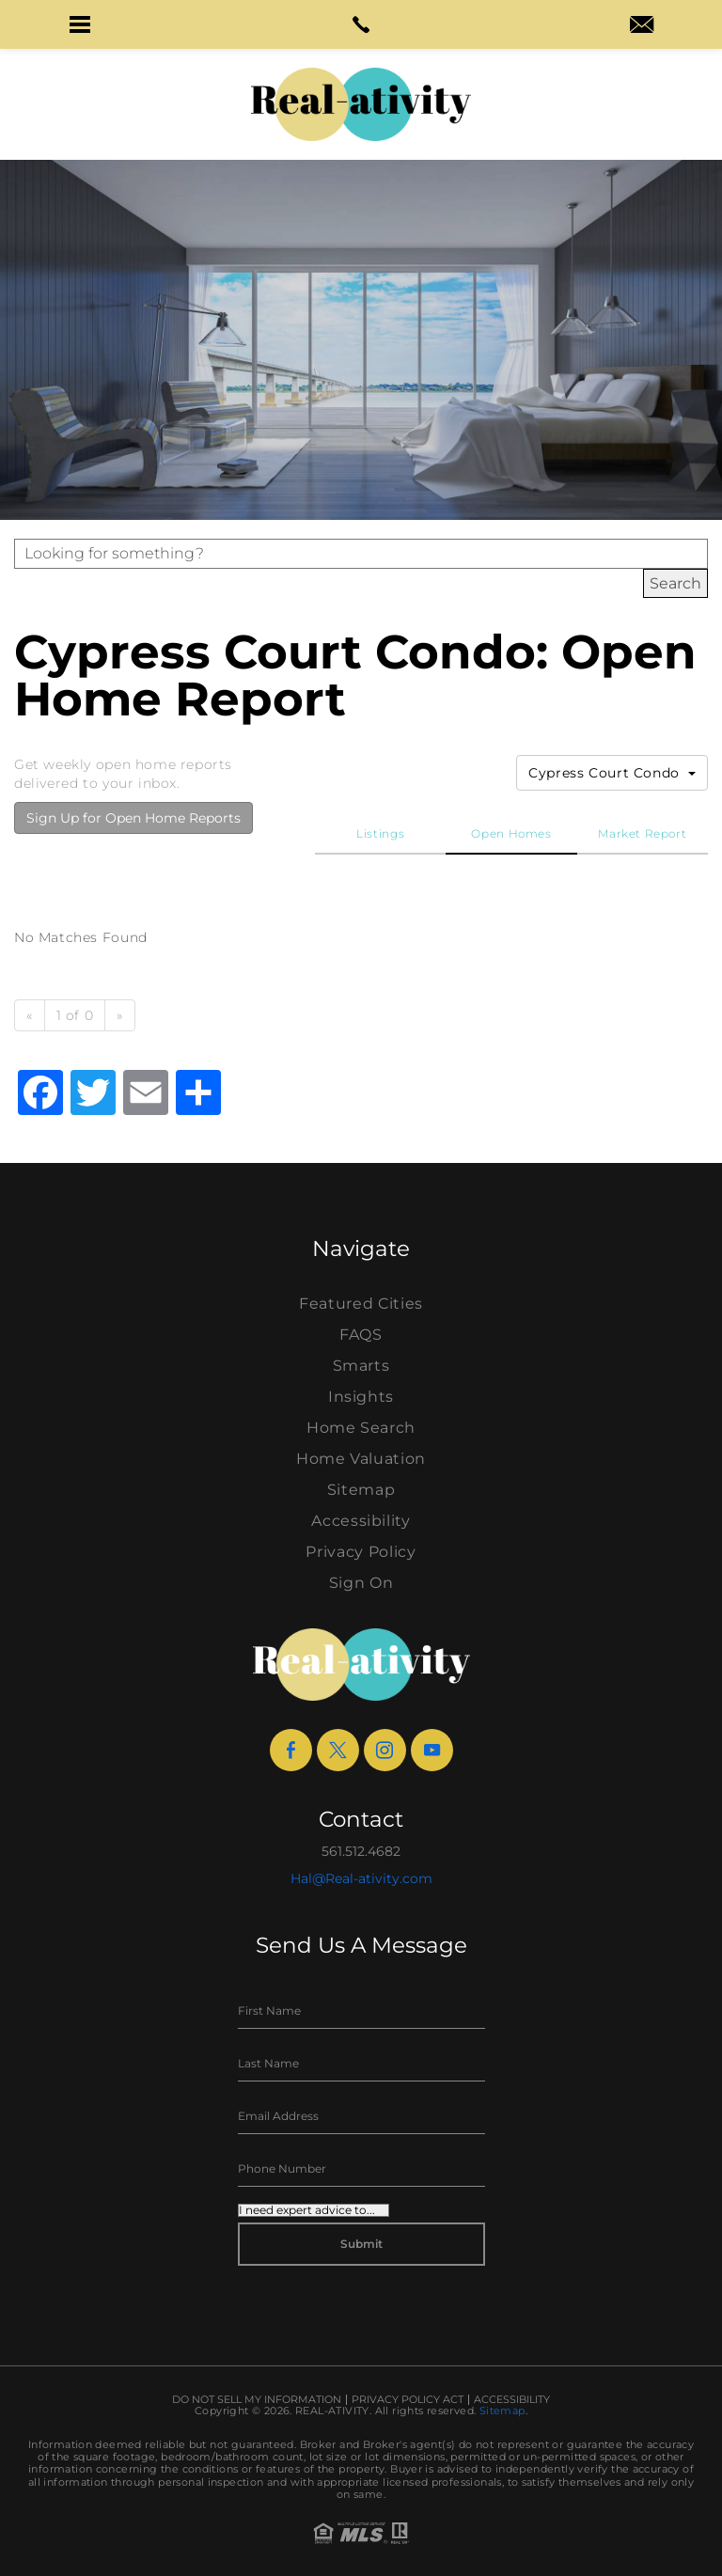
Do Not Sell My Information (256, 2400)
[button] (80, 24)
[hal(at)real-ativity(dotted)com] (641, 26)
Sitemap (361, 1490)
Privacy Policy (361, 1552)
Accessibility (360, 1521)
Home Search (361, 1428)
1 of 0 (75, 1015)
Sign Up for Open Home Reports (133, 817)
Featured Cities (361, 1303)
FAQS (361, 1334)
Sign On (361, 1583)
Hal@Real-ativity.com (361, 1878)
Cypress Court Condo (612, 772)
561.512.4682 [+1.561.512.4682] (361, 1851)
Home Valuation (361, 1459)
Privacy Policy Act (407, 2400)
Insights (361, 1397)
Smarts (361, 1365)
